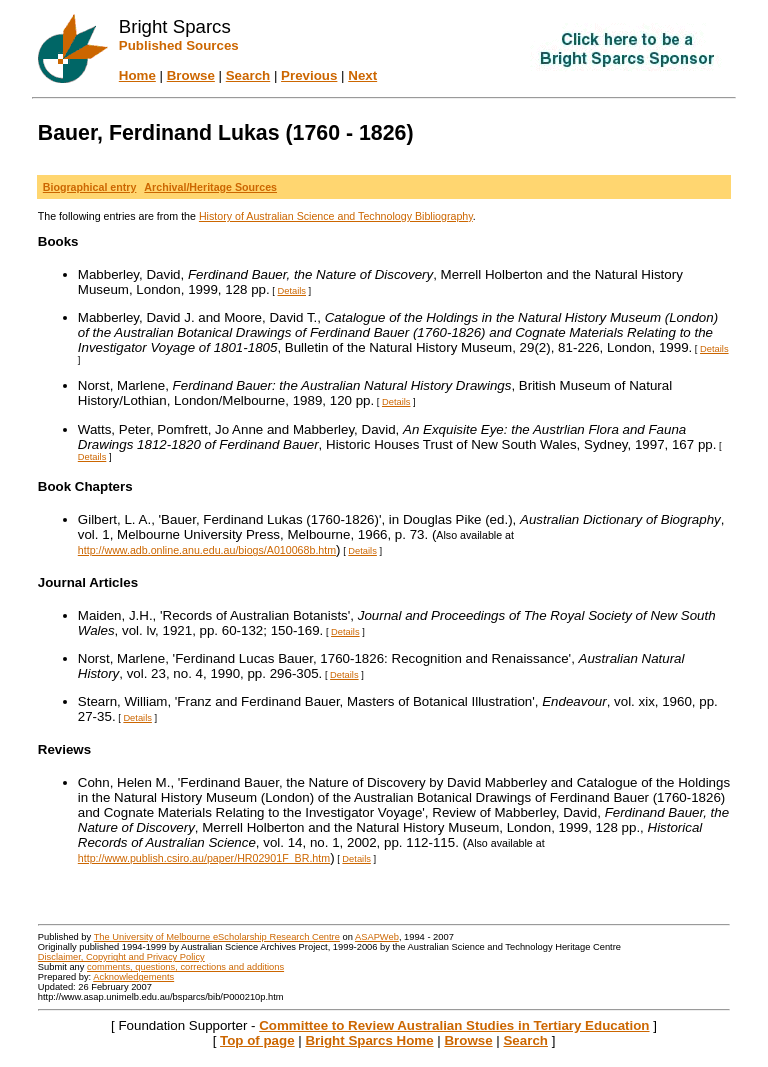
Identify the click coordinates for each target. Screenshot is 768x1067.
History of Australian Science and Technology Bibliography (336, 216)
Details (292, 291)
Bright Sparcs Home (369, 1040)
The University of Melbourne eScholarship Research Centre (217, 937)
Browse (191, 75)
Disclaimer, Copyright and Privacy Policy (121, 957)
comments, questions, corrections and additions (185, 967)
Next (362, 75)
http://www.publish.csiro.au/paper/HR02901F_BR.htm (204, 858)
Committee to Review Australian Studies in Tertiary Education (454, 1025)
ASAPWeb (377, 937)
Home (137, 75)
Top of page (257, 1040)
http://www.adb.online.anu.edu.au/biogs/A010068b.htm (207, 550)
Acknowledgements (133, 977)
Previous (309, 75)
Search (248, 75)
